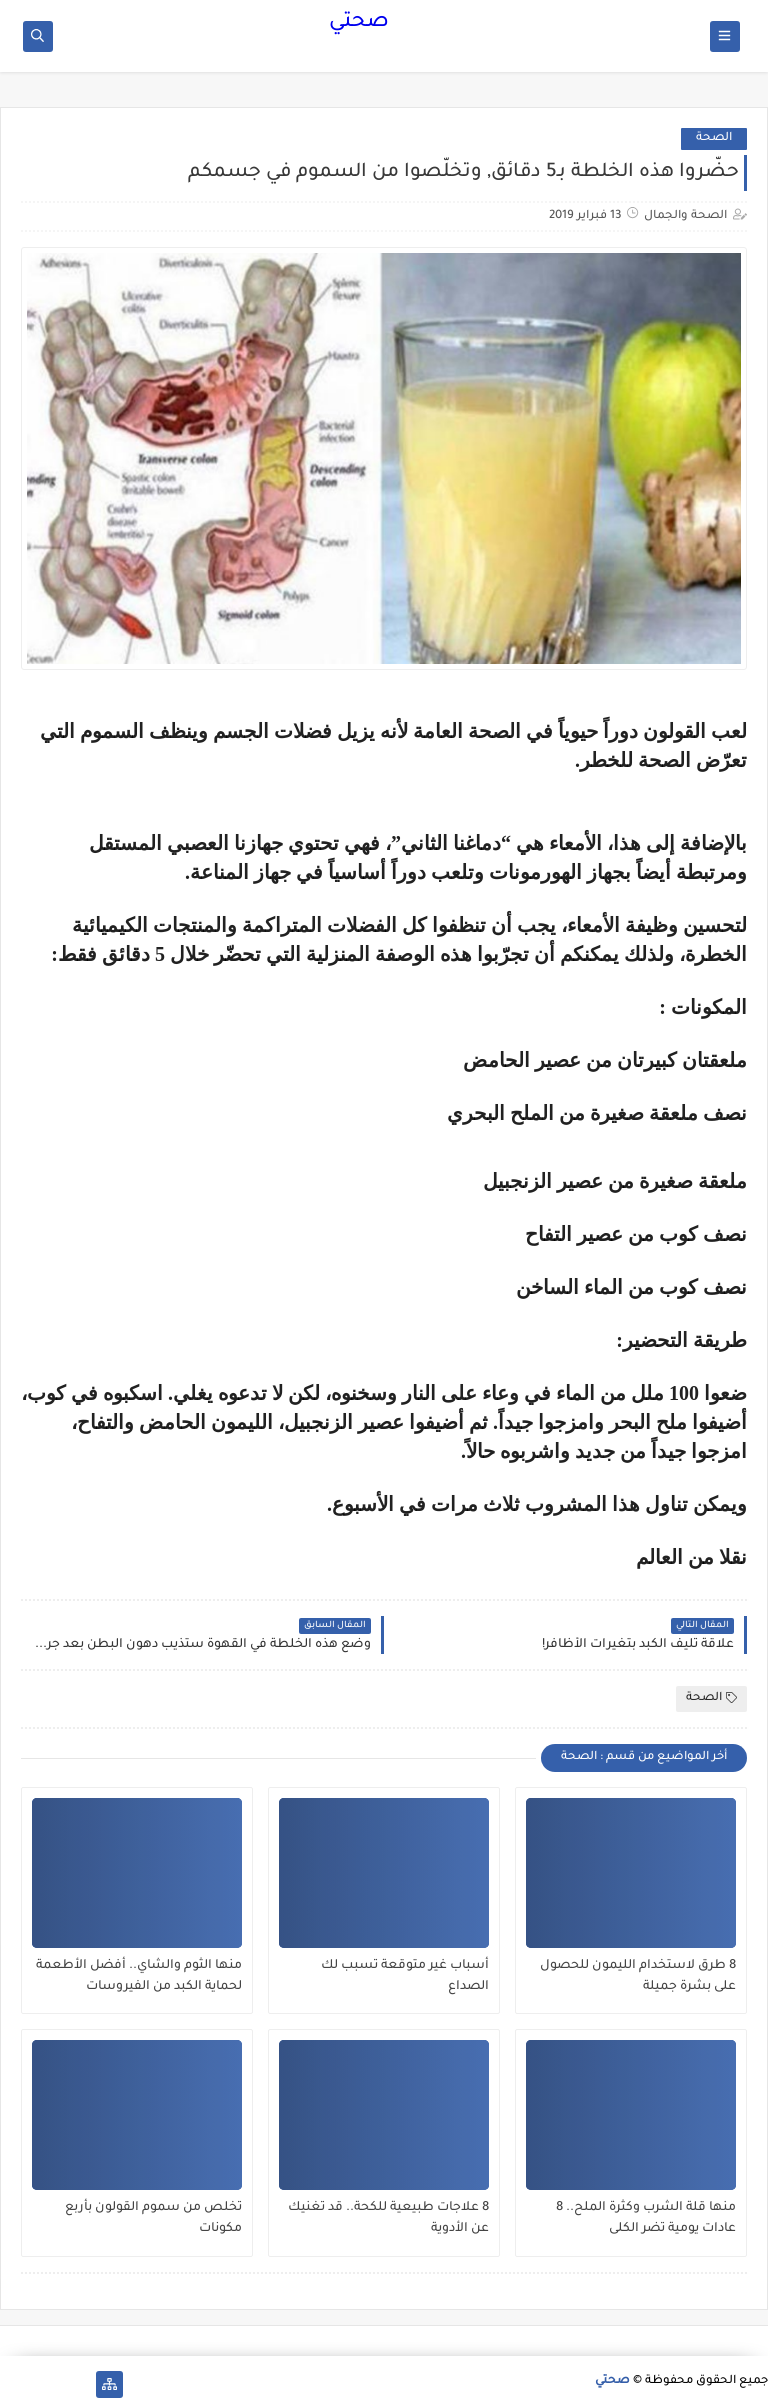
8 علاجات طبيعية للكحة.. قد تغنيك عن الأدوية (388, 2218)
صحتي (359, 23)
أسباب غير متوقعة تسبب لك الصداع (405, 1976)
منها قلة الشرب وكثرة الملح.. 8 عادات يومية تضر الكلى (646, 2218)
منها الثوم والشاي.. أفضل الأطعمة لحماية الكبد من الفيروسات (139, 1976)
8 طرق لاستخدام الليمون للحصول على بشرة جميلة (638, 1976)
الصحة (714, 138)
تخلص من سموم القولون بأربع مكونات (153, 2218)
